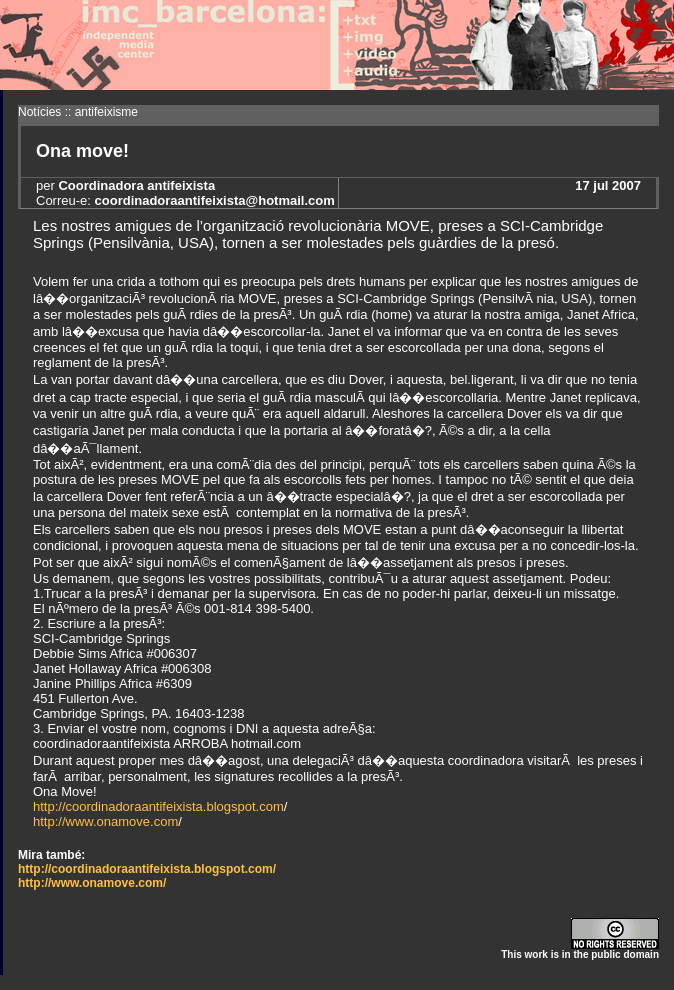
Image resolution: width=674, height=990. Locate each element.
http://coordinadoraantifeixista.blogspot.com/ (147, 869)
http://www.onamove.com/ (92, 883)
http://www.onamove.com (105, 821)
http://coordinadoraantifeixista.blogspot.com (158, 806)
